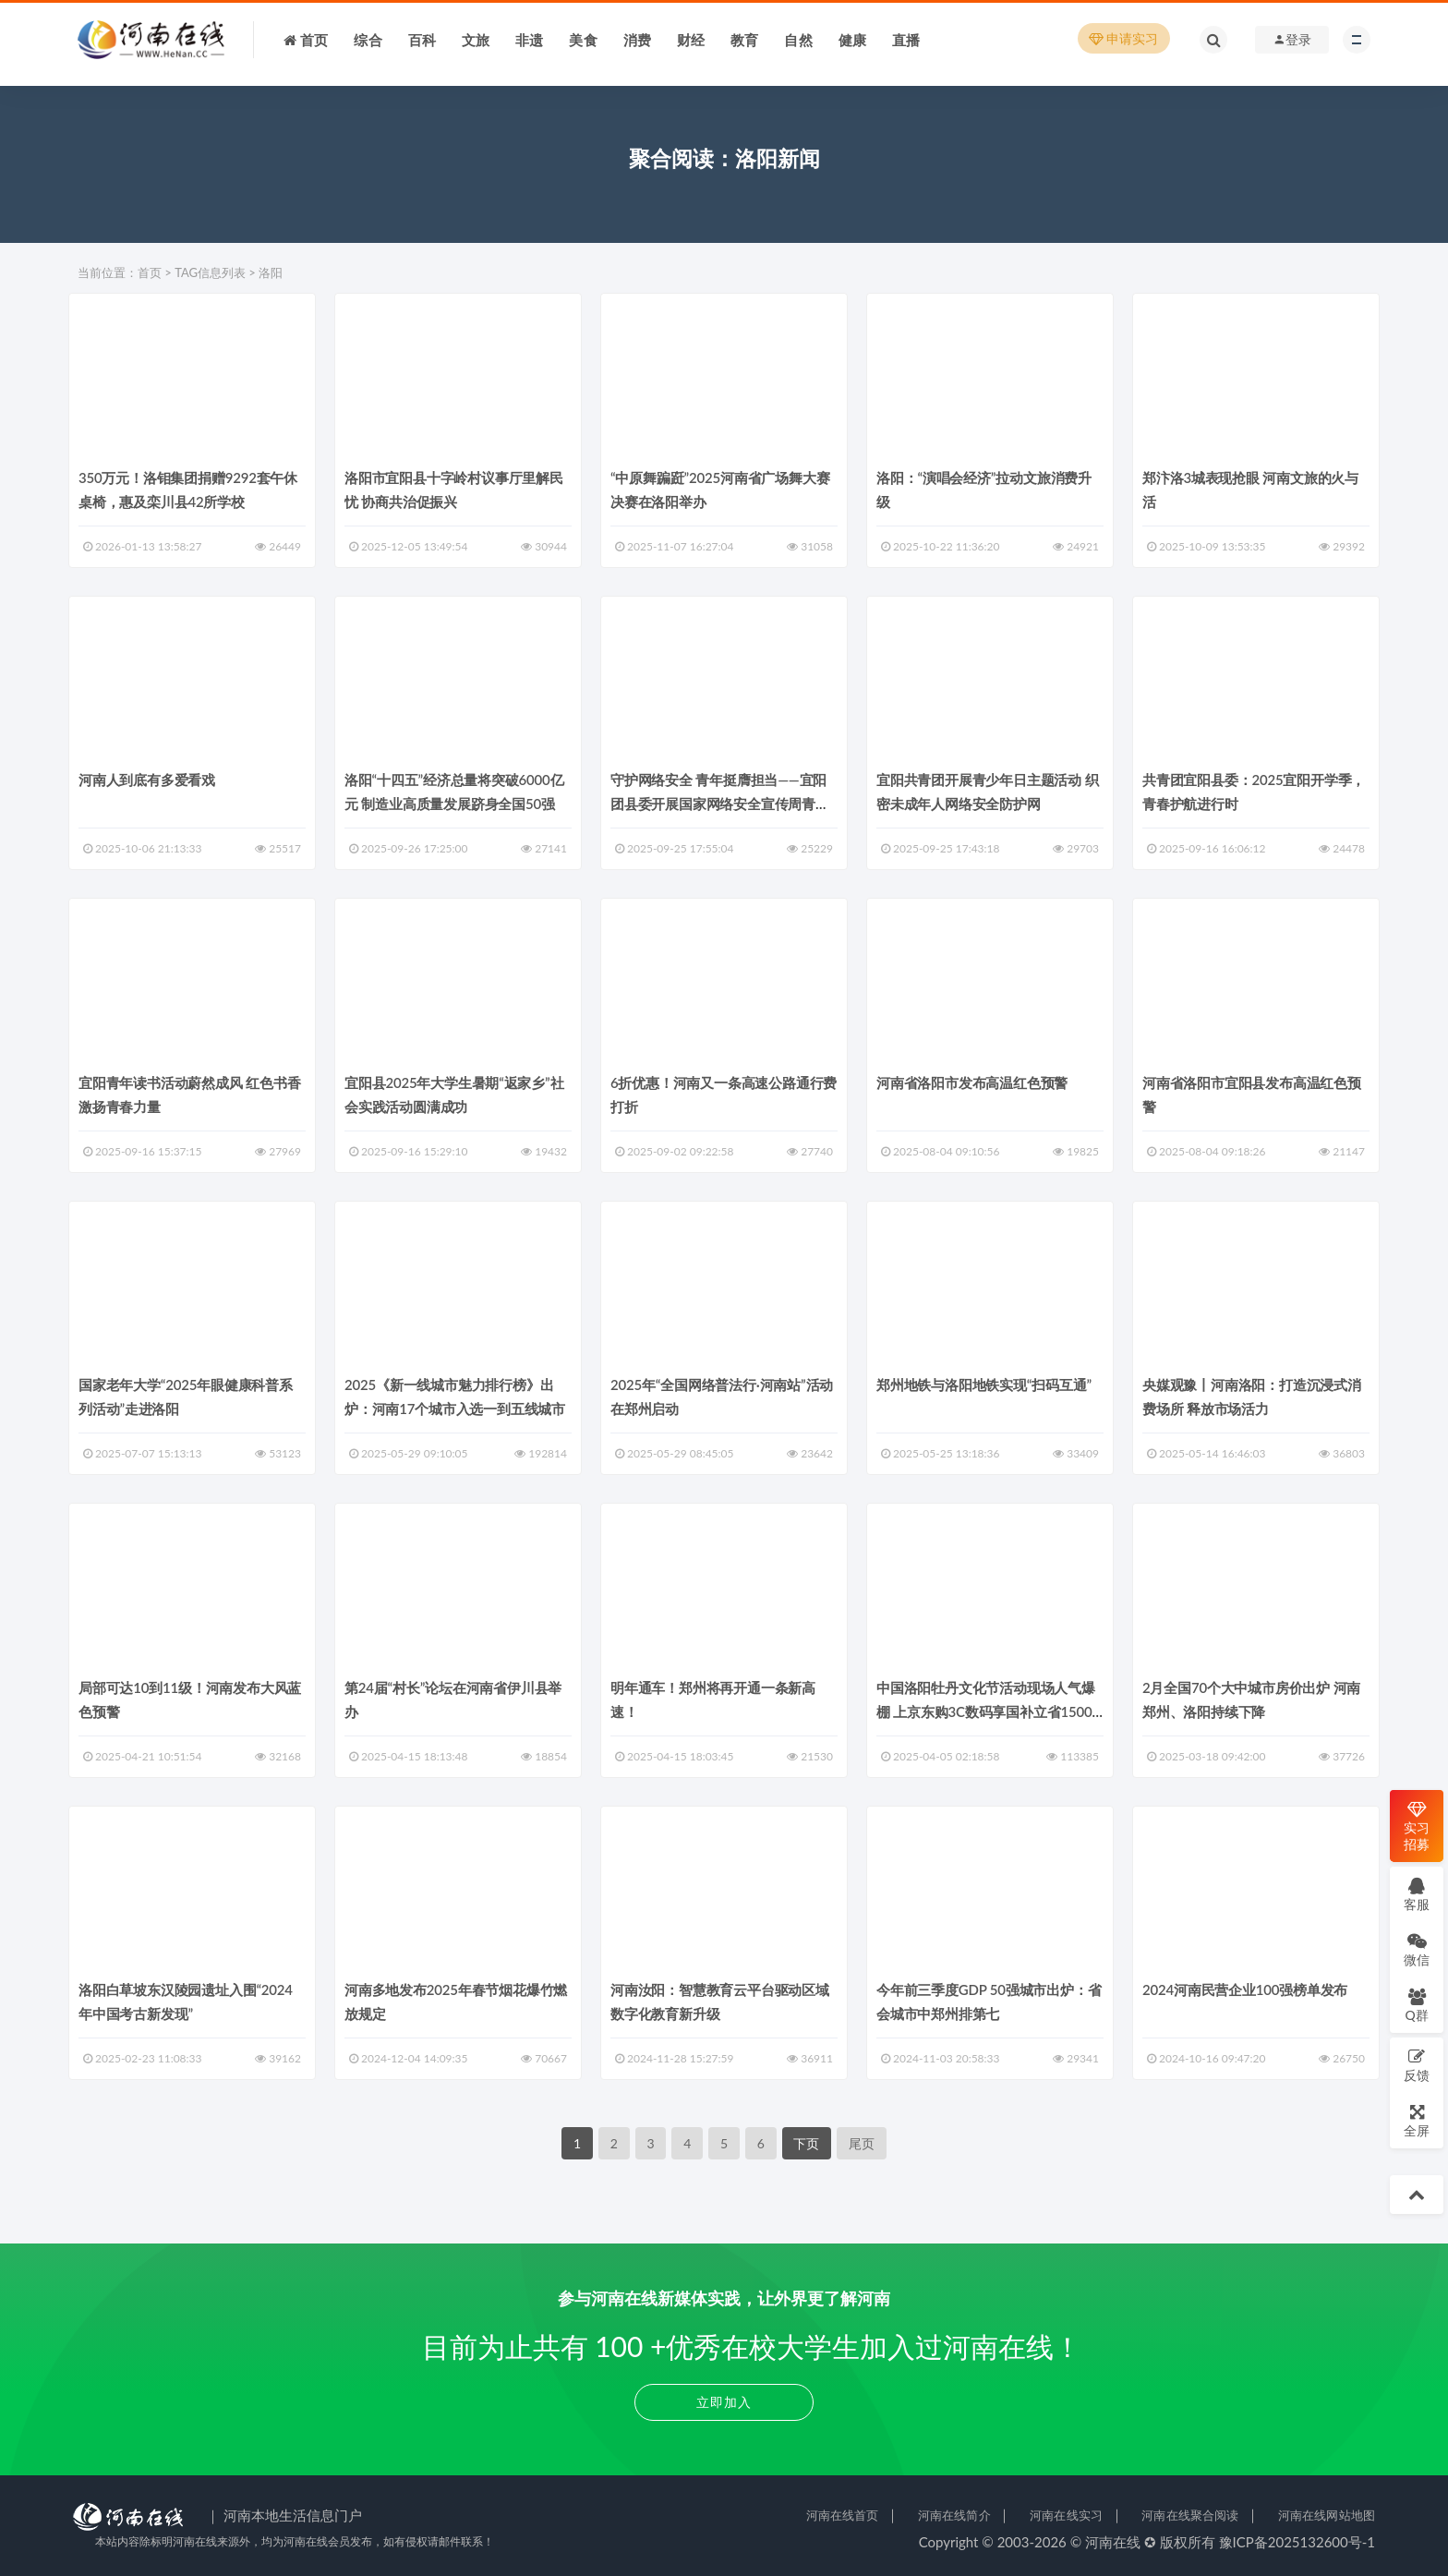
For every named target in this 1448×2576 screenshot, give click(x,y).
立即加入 (724, 2402)
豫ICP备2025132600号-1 (1297, 2542)
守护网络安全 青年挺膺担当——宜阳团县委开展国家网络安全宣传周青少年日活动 (719, 803)
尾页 (862, 2143)
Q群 (1416, 2005)
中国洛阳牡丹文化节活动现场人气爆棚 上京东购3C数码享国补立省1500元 (985, 1711)
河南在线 (1112, 2542)
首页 (150, 272)
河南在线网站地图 (1326, 2515)
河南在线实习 (1066, 2515)
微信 (1417, 1949)
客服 (1417, 1894)
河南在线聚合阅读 (1189, 2515)
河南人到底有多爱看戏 (146, 779)
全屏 (1417, 2120)
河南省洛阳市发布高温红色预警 (972, 1082)
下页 (806, 2143)
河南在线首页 (842, 2515)
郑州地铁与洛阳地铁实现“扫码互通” (984, 1384)
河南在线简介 (954, 2515)
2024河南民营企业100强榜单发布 (1244, 1989)
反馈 (1417, 2065)
